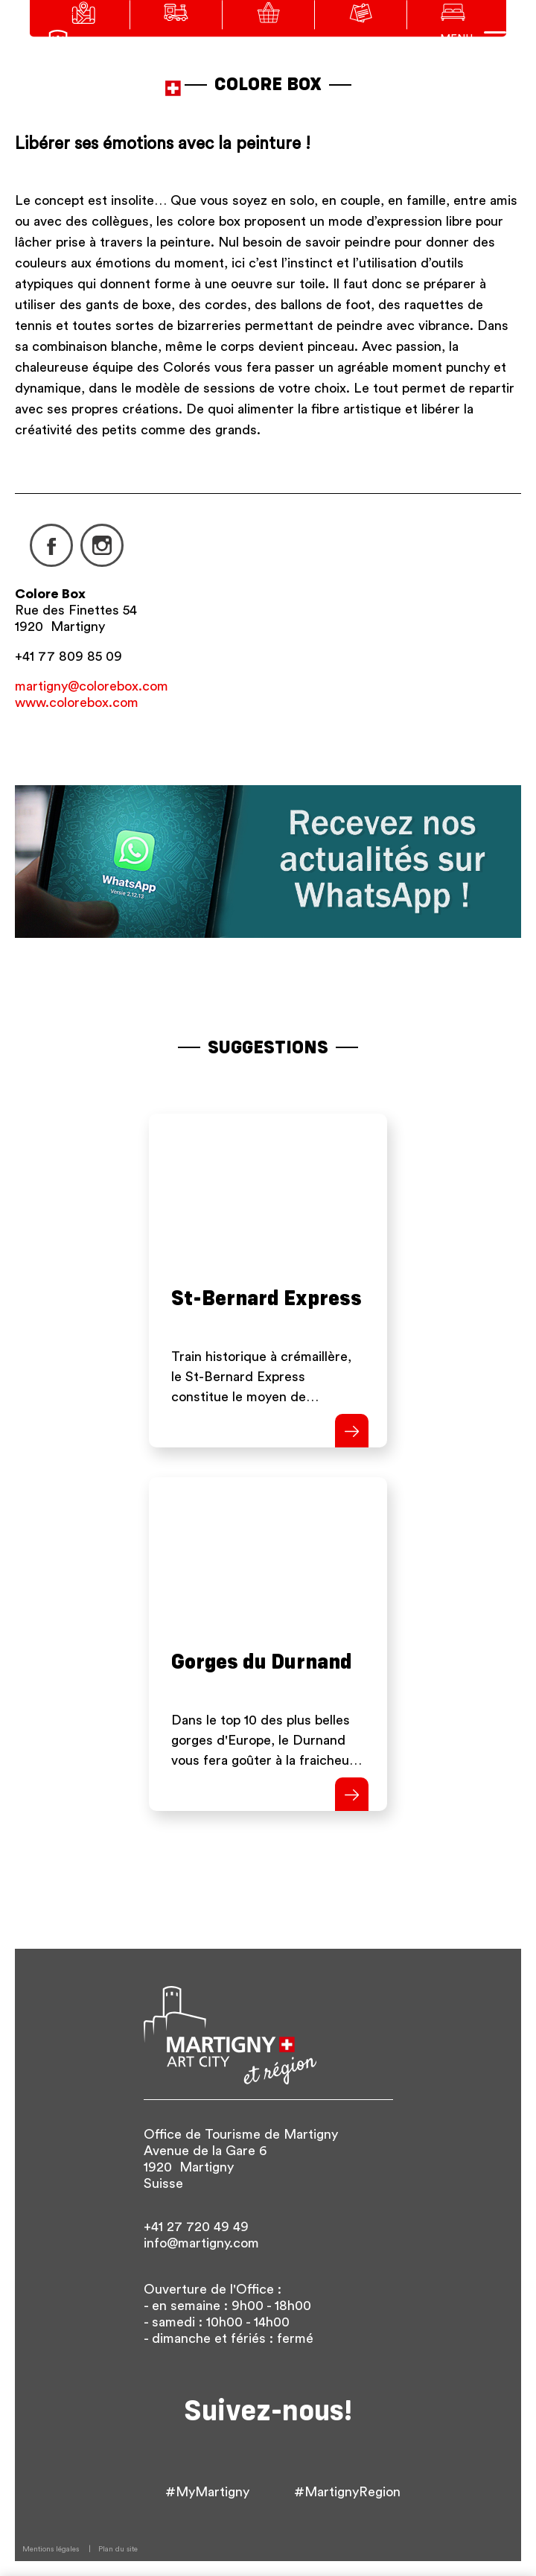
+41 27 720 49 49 (196, 2226)
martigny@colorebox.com (91, 686)
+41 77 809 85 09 (68, 656)
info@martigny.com (201, 2243)
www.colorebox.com (76, 702)
